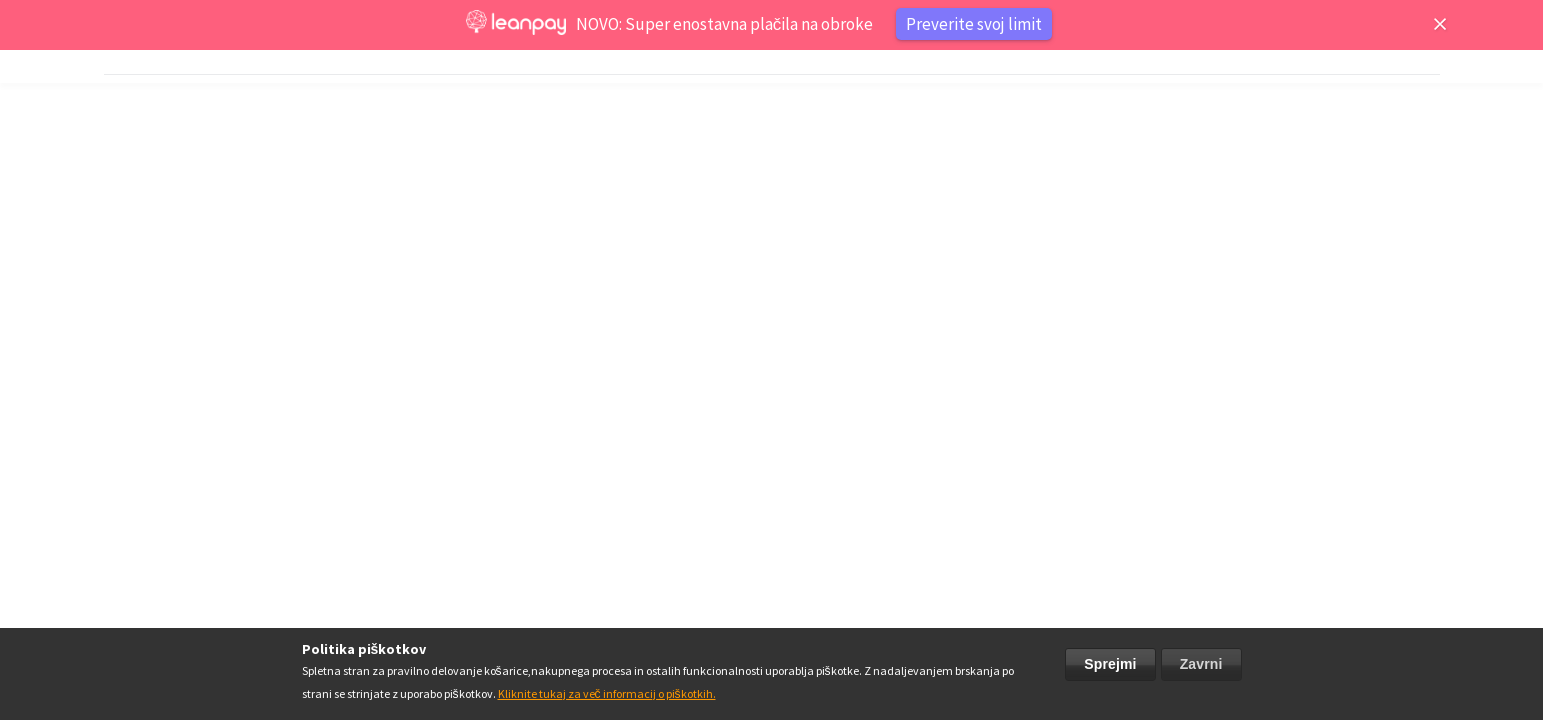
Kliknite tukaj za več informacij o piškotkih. (607, 693)
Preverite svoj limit (974, 24)
